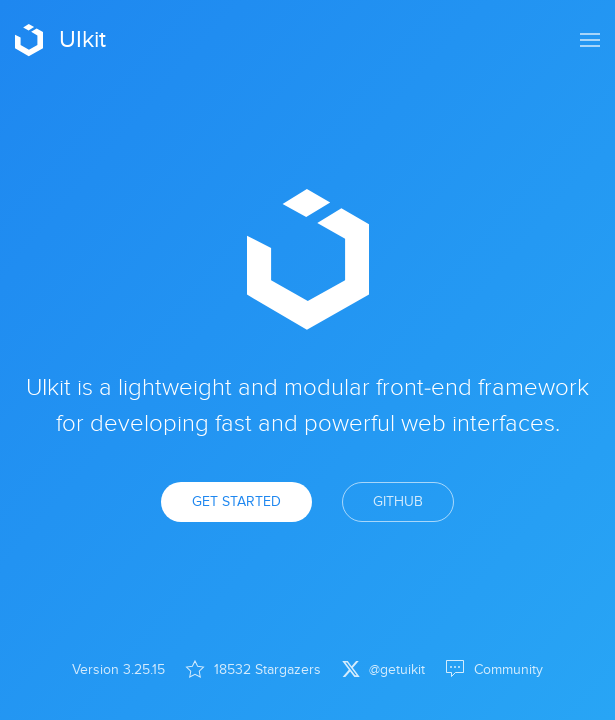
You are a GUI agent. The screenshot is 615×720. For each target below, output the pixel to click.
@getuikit (383, 669)
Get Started (236, 501)
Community (494, 669)
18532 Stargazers (253, 669)
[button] (590, 40)
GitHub (398, 501)
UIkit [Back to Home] (60, 40)
